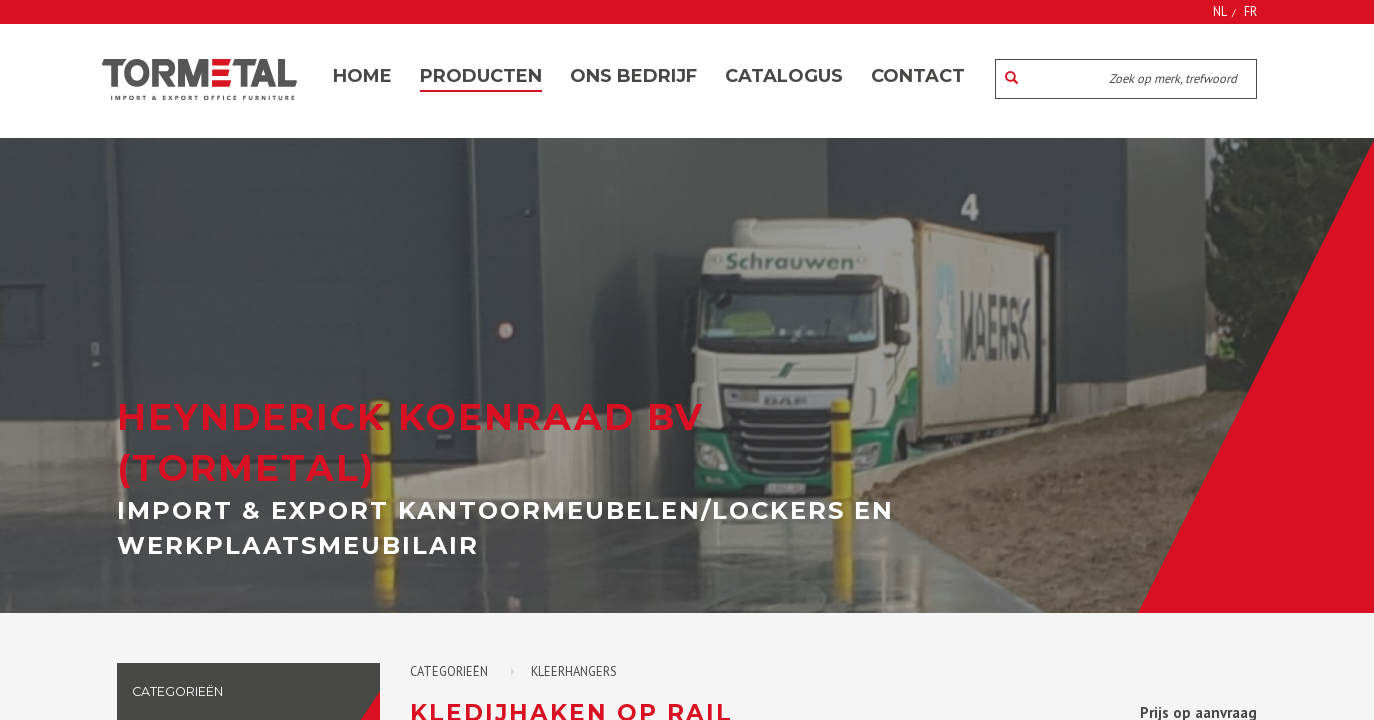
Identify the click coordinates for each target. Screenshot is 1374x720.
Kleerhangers (574, 671)
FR (1250, 11)
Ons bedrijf (633, 76)
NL (1220, 11)
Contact (918, 76)
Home (362, 76)
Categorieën (449, 671)
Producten (481, 76)
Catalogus (784, 76)
